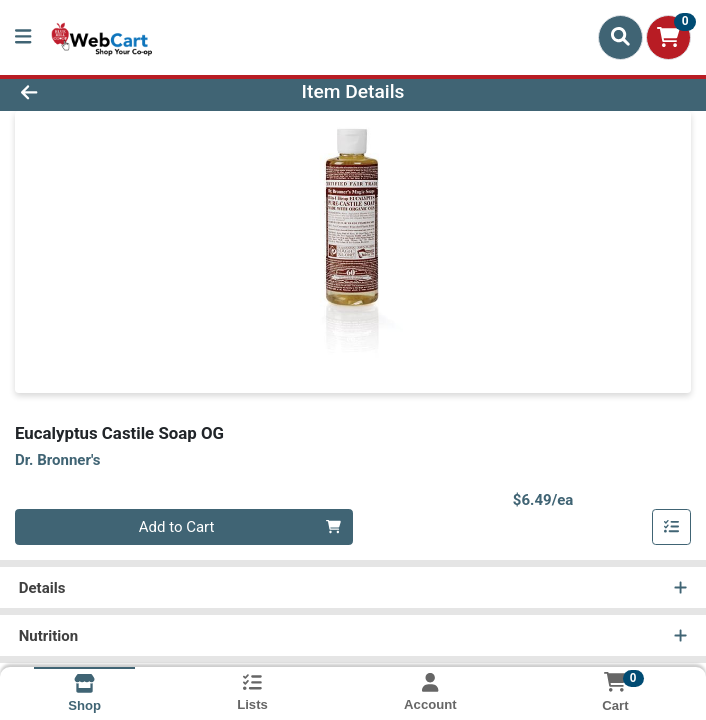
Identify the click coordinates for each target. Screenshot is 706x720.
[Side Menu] (23, 37)
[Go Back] (99, 92)
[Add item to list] (672, 527)
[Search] (620, 37)
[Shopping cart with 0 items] (668, 37)
